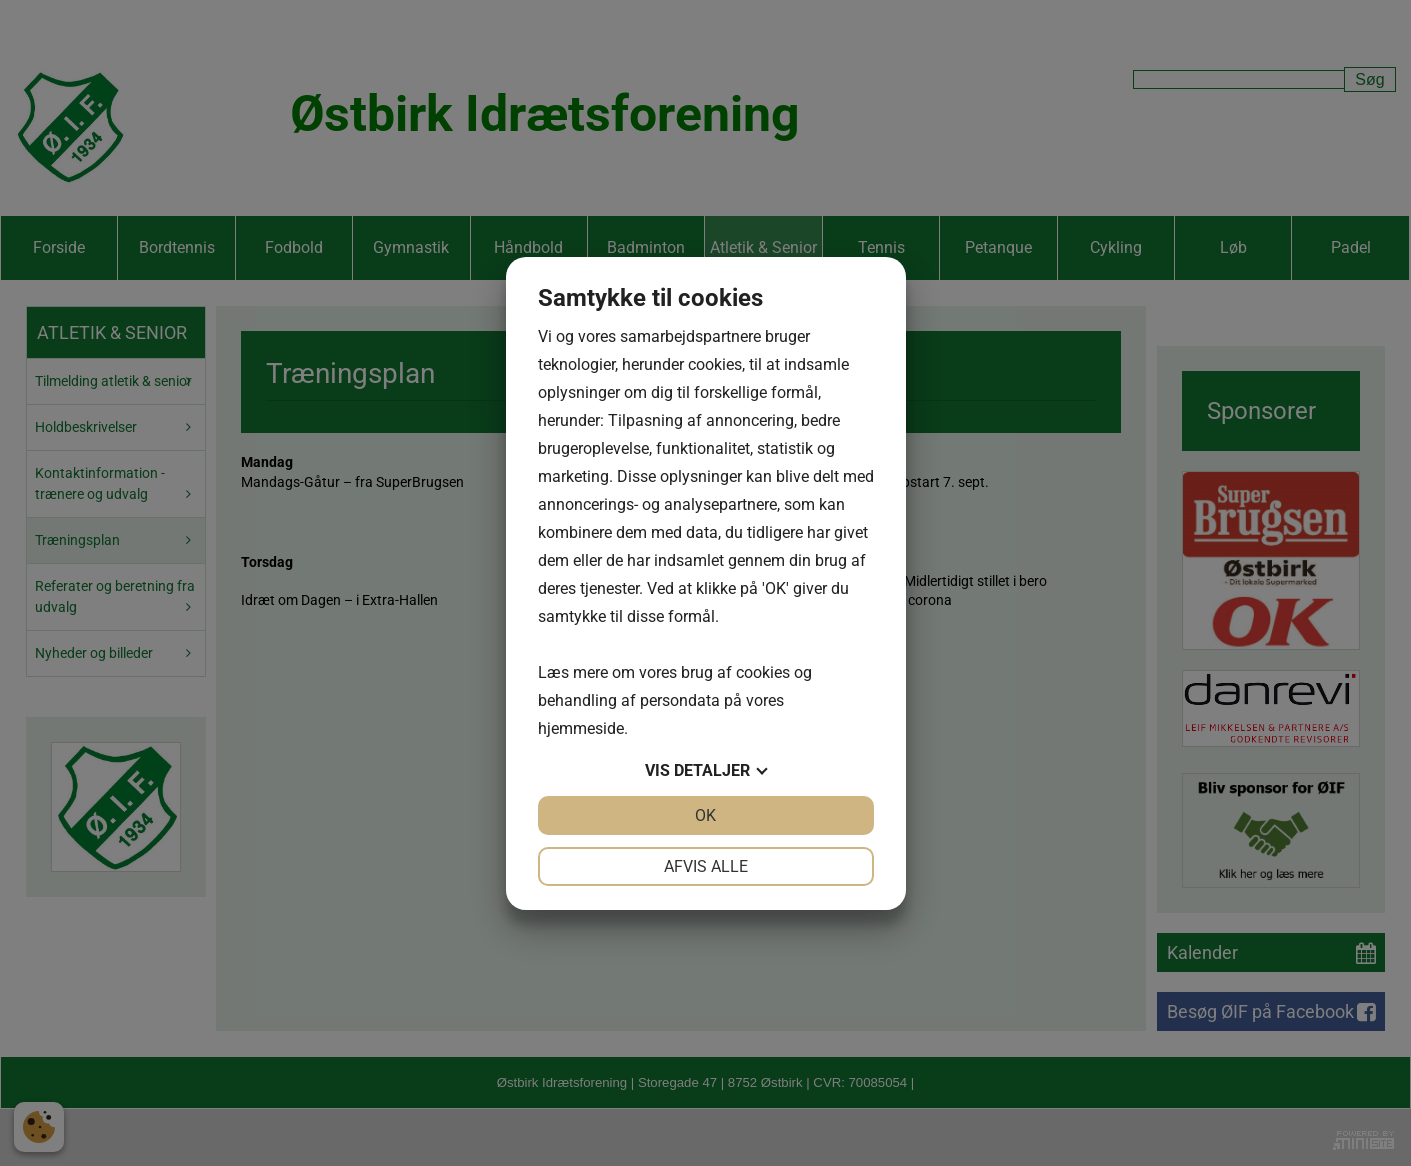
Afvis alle (706, 866)
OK (705, 815)
